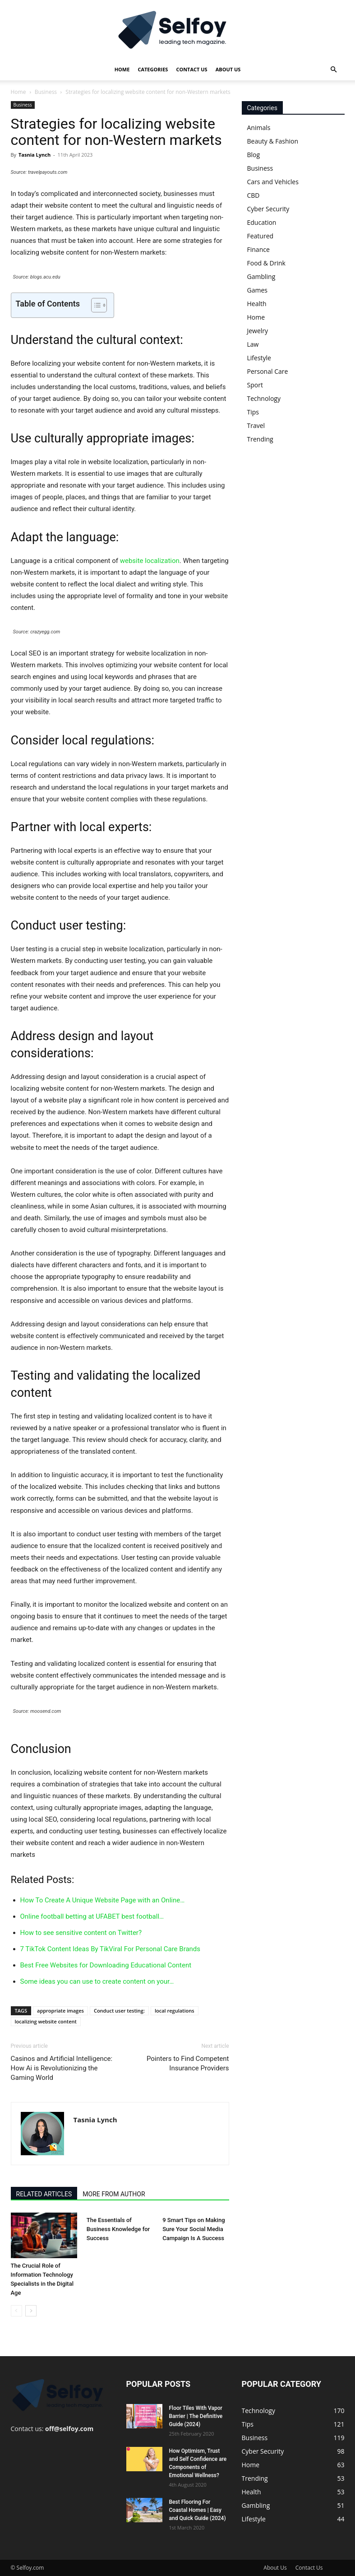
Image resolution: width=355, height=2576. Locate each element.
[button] (334, 69)
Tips (253, 412)
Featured (260, 236)
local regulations (174, 2010)
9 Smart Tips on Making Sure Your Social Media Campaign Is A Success (193, 2229)
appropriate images (60, 2010)
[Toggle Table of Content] (94, 305)
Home (122, 69)
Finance (258, 249)
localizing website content (46, 2021)
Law (253, 344)
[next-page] (31, 2310)
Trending (260, 439)
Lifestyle (259, 357)
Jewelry (257, 330)
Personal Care (267, 371)
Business (46, 92)
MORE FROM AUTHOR (114, 2194)
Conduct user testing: (119, 2010)
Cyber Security (268, 209)
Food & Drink (266, 263)
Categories (153, 69)
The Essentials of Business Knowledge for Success (118, 2229)
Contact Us (191, 69)
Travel (256, 425)
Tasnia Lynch (34, 154)
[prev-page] (16, 2310)
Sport (255, 385)
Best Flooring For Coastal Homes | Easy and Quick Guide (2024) (197, 2510)
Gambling (261, 276)
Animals (259, 127)
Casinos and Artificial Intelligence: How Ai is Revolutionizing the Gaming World (62, 2068)
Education (262, 222)
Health (257, 303)
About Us (228, 69)
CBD (253, 195)
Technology (264, 398)
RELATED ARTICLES (44, 2194)
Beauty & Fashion (273, 141)
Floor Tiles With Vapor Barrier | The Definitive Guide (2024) (196, 2416)
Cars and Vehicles (273, 181)
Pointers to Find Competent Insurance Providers (188, 2063)
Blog (253, 154)
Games (257, 290)
